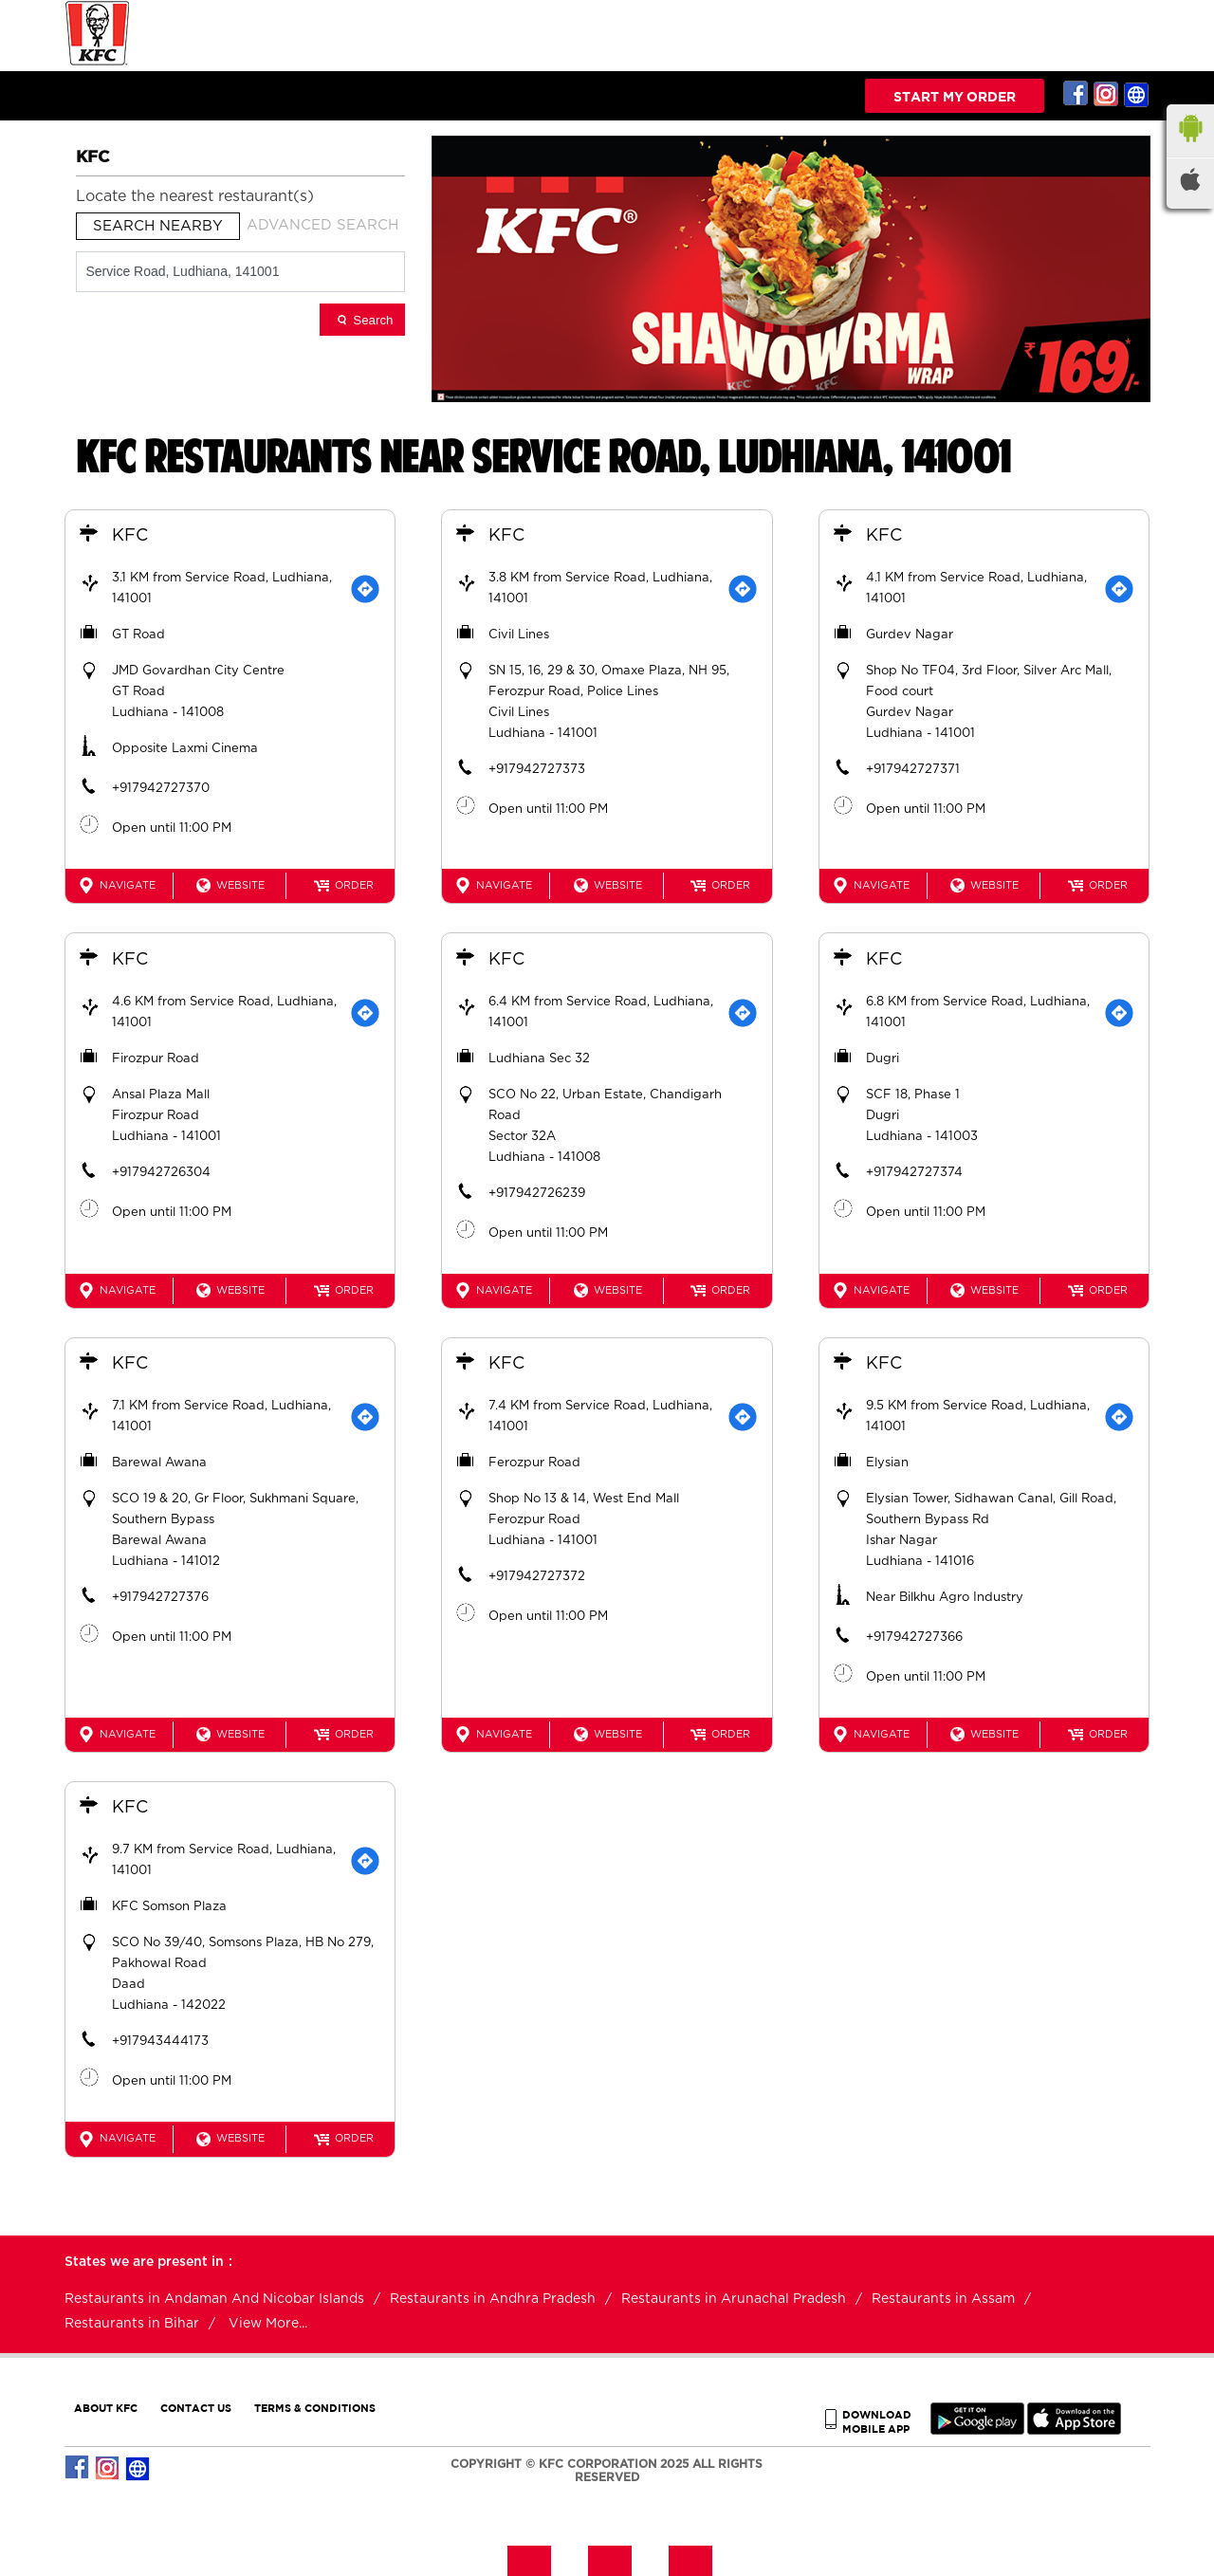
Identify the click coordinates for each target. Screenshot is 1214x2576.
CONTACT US (195, 2406)
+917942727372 (537, 1577)
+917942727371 (914, 770)
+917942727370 (162, 789)
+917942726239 (537, 1193)
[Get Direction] (364, 590)
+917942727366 (915, 1637)
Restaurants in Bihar (131, 2321)
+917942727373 (537, 770)
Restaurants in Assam (943, 2297)
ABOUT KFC (106, 2406)
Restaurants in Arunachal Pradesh (733, 2297)
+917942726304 (162, 1173)
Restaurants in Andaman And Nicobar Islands (214, 2297)
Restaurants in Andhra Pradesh (493, 2297)
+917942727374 (915, 1173)
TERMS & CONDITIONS (315, 2406)
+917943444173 (161, 2041)
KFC (131, 536)
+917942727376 (161, 1598)
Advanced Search (322, 225)
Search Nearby (158, 226)
